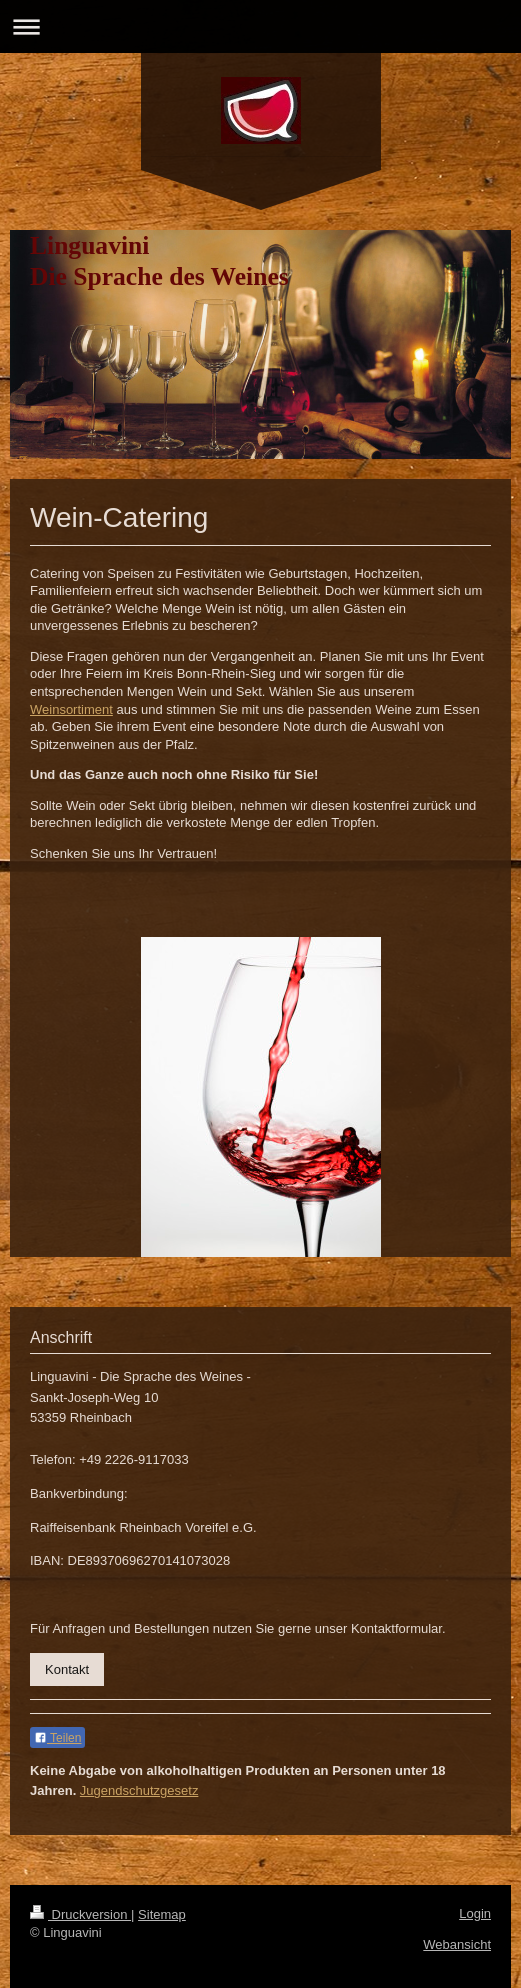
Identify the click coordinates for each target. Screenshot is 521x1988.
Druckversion (80, 1914)
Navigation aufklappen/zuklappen (260, 26)
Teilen (57, 1738)
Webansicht (457, 1944)
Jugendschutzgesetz (139, 1790)
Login (475, 1913)
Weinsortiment (71, 709)
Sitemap (162, 1914)
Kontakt (67, 1669)
